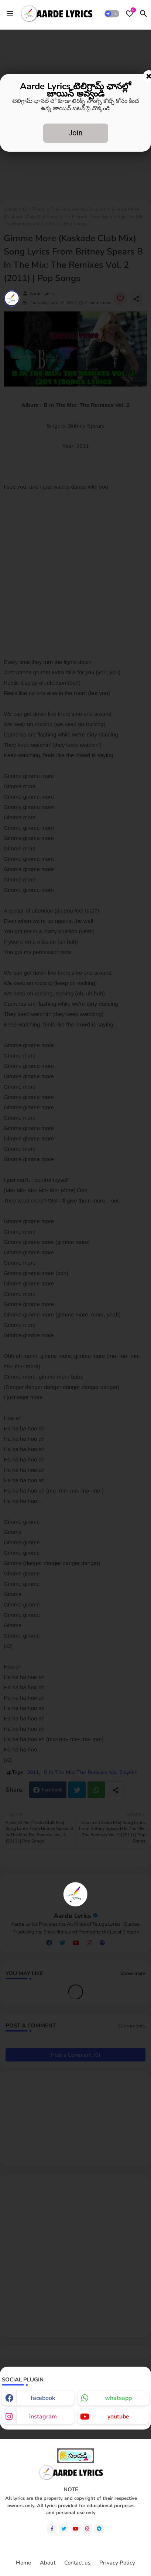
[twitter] (63, 2528)
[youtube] (75, 2528)
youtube (118, 2417)
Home (23, 2562)
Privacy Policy (117, 2562)
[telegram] (99, 2528)
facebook (43, 2398)
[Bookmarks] (130, 13)
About (47, 2562)
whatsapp (118, 2398)
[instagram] (87, 2528)
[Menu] (10, 13)
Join (75, 132)
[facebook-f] (51, 2528)
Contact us (77, 2562)
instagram (43, 2417)
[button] (111, 13)
